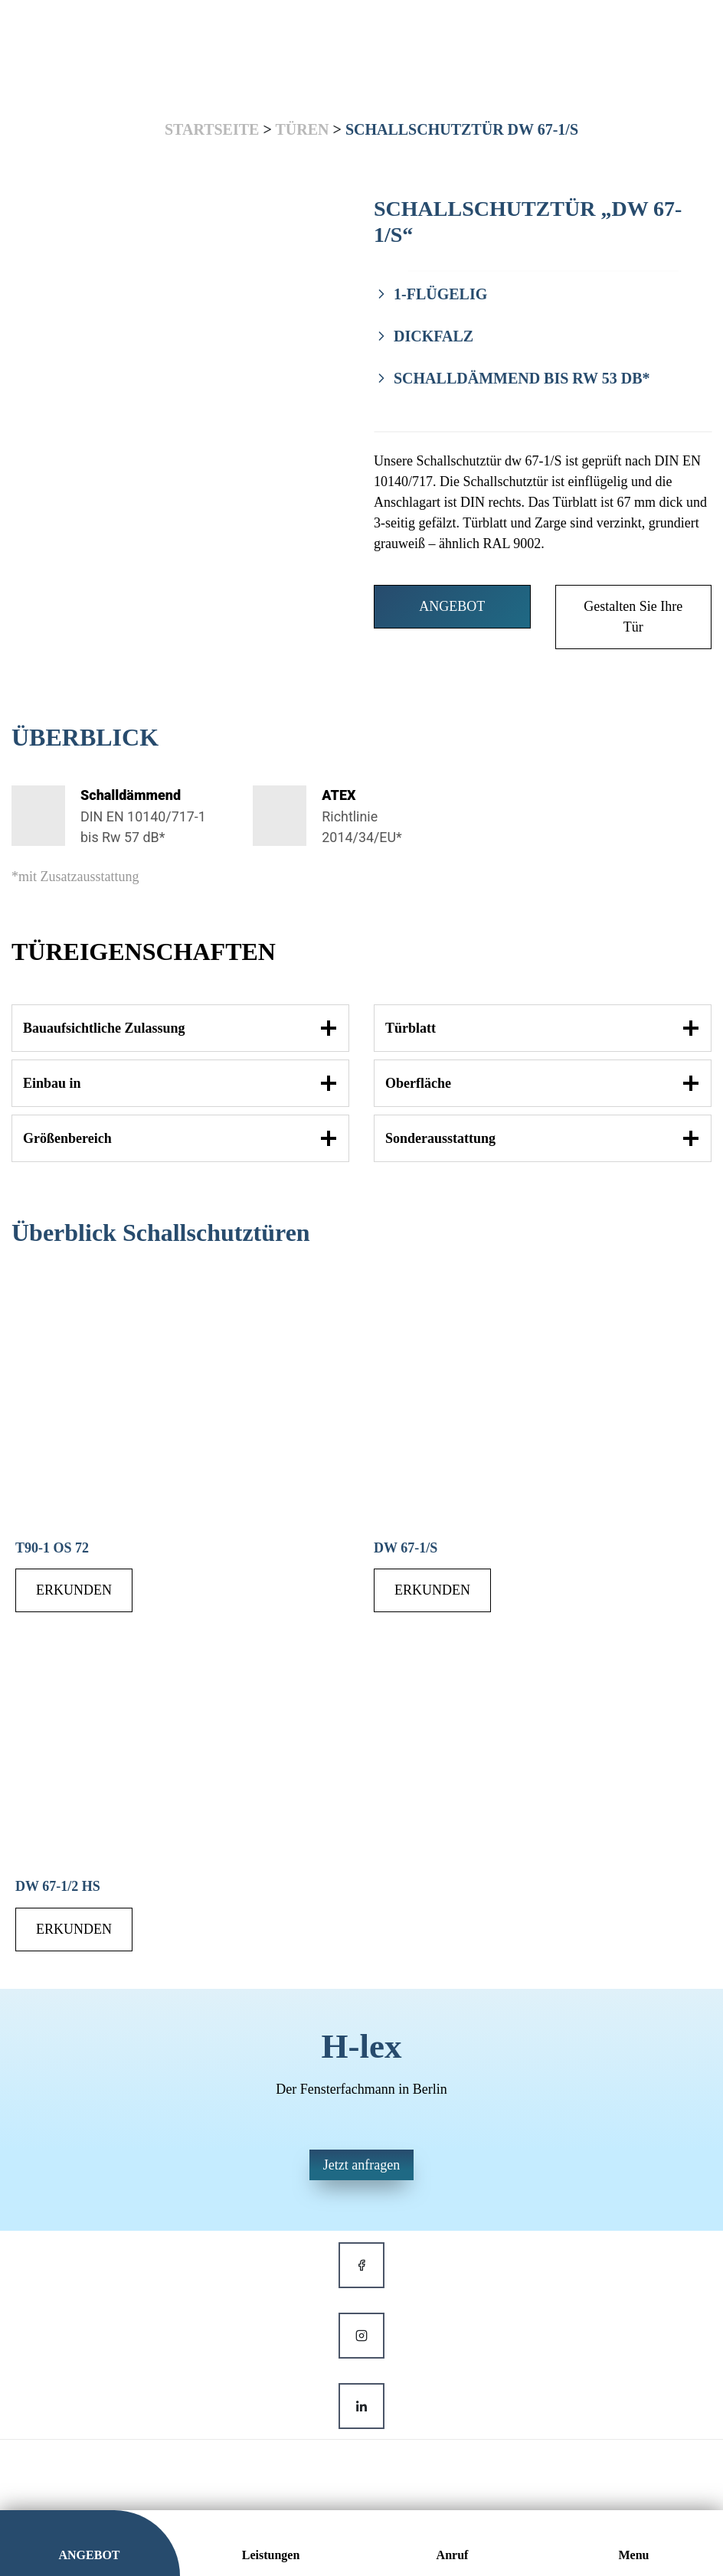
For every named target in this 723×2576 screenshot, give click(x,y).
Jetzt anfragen (361, 2165)
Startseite (212, 129)
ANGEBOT (452, 606)
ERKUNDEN (74, 1590)
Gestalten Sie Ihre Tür (633, 617)
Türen (302, 129)
